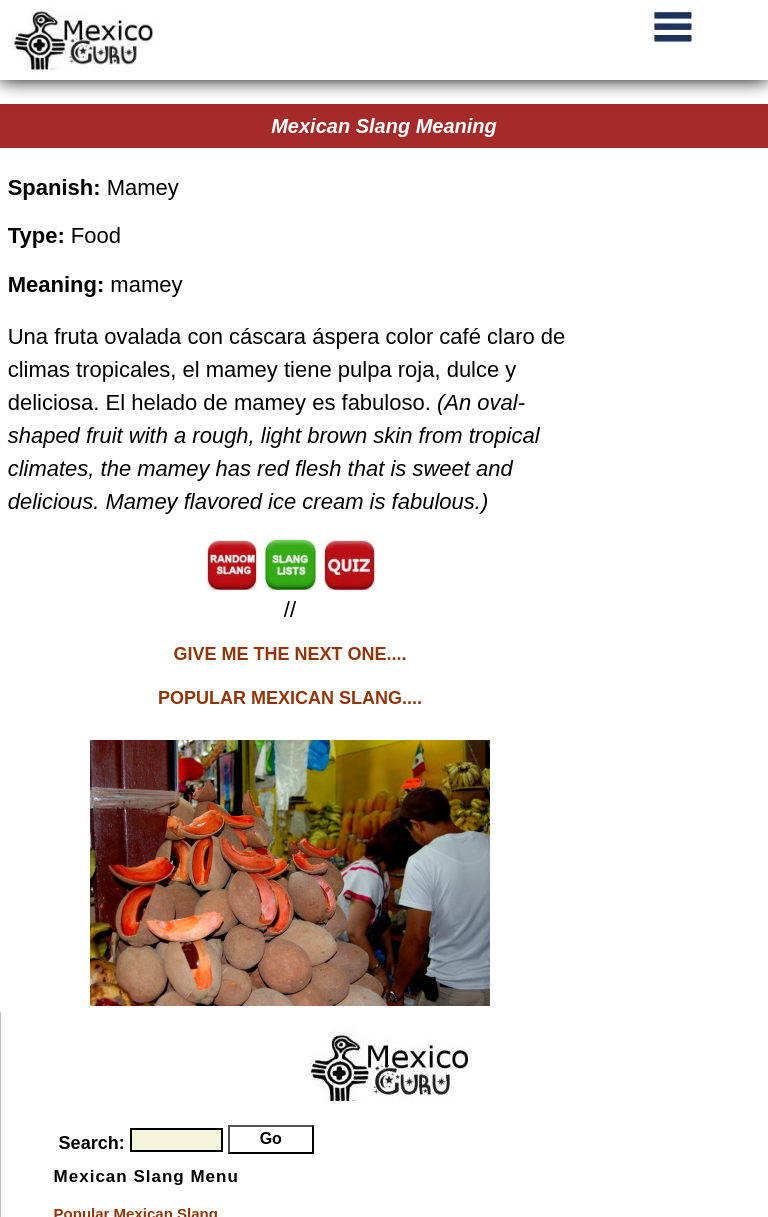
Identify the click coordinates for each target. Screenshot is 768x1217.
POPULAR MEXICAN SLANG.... (290, 698)
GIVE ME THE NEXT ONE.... (289, 654)
